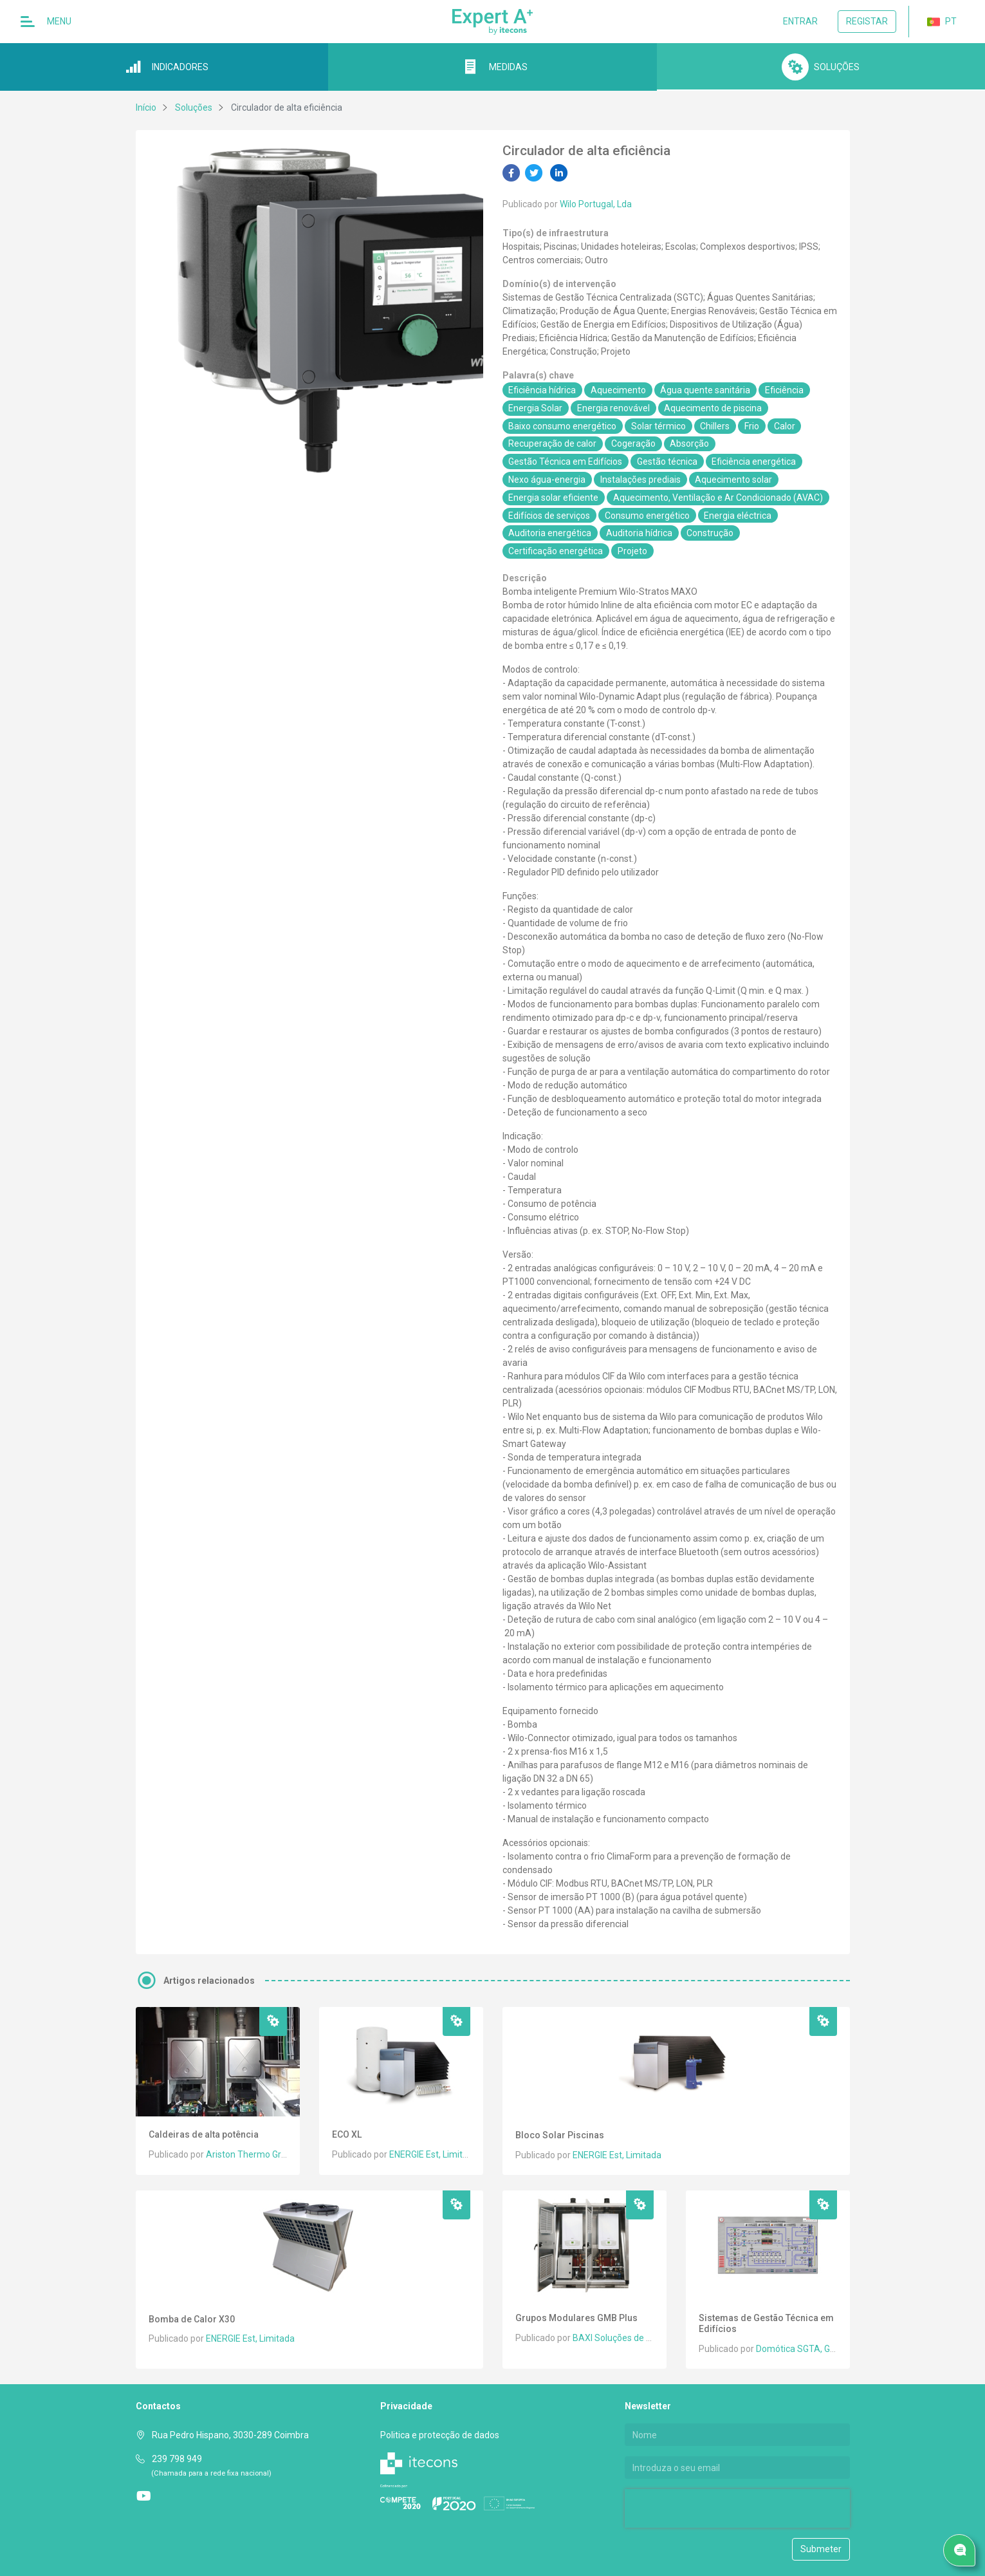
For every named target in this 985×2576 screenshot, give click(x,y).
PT (942, 21)
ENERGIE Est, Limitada (433, 2154)
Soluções (193, 107)
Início (146, 107)
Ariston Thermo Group (251, 2154)
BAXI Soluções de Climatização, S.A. (646, 2338)
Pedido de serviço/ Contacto (962, 2550)
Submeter (821, 2549)
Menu (46, 21)
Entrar (800, 21)
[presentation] (707, 2508)
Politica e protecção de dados (439, 2435)
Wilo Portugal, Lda (596, 204)
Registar (867, 21)
